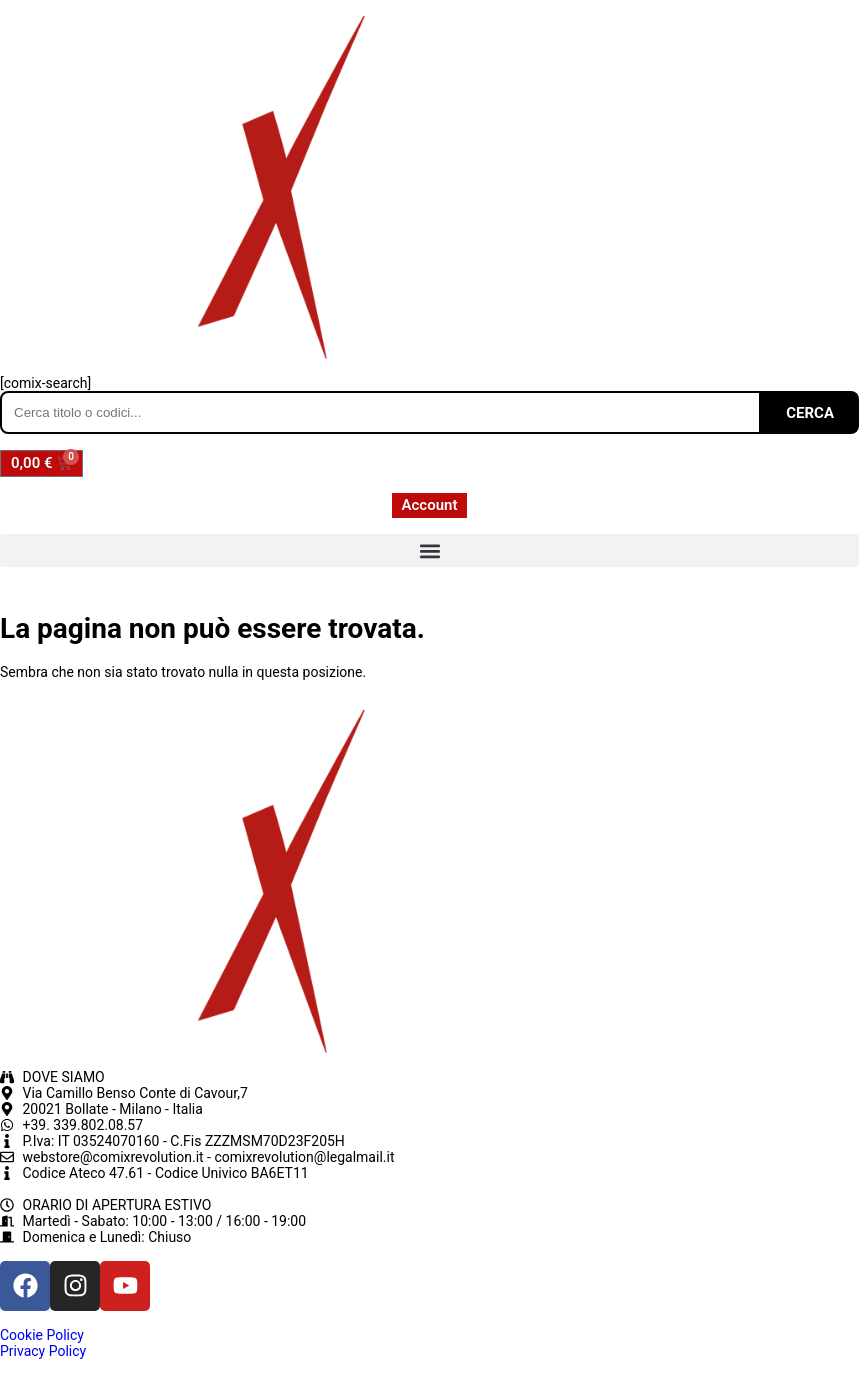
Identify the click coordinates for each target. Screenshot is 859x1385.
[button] (429, 550)
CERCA (810, 413)
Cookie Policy (42, 1335)
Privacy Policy (43, 1351)
